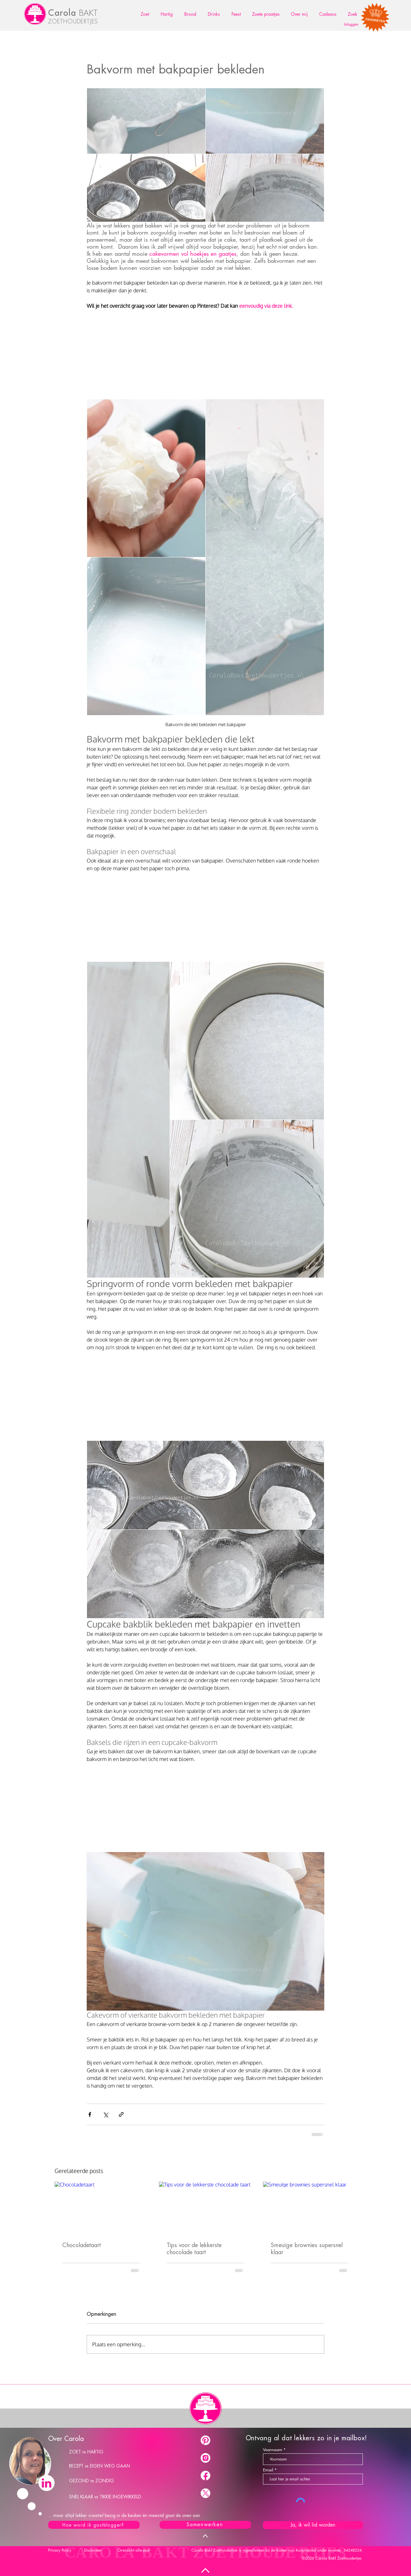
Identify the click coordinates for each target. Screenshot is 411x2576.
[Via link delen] (121, 2114)
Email (268, 2470)
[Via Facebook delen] (90, 2114)
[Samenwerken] (205, 2525)
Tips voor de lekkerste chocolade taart (194, 2248)
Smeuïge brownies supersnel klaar (307, 2248)
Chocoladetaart (81, 2245)
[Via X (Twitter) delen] (105, 2114)
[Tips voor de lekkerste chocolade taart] (205, 2208)
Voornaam (272, 2450)
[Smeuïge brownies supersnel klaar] (309, 2208)
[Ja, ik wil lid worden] (313, 2525)
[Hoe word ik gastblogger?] (94, 2525)
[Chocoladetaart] (101, 2208)
